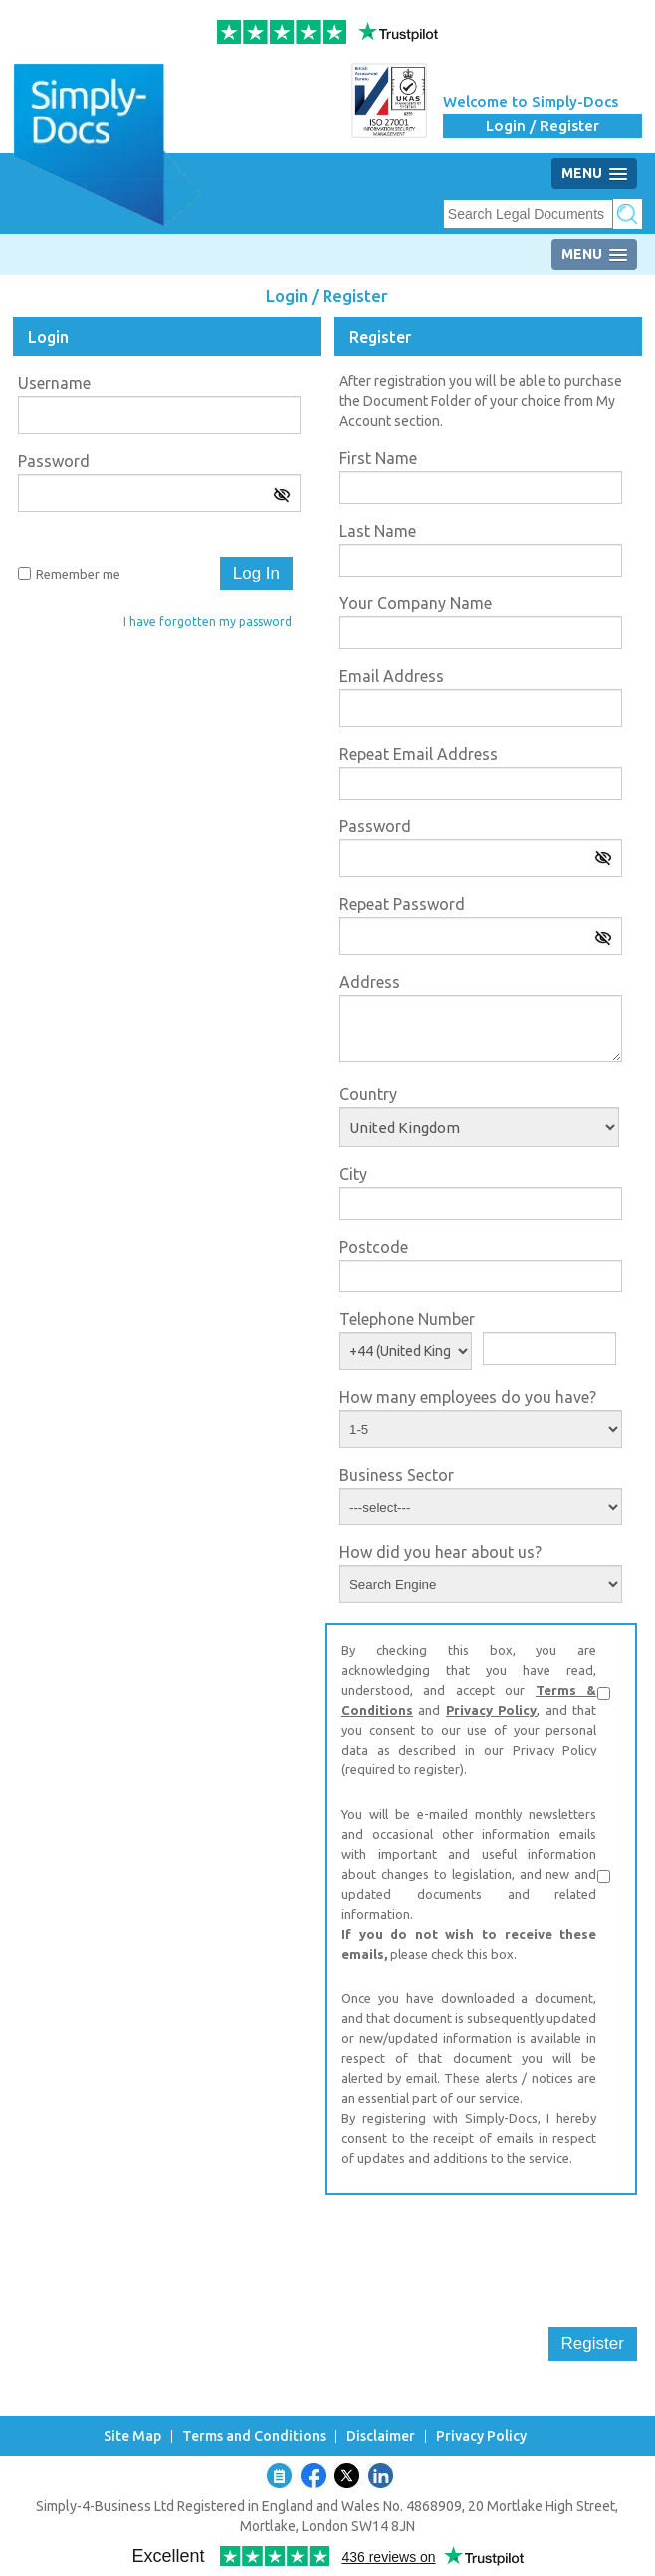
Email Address (391, 676)
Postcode (373, 1247)
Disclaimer (380, 2436)
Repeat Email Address (418, 754)
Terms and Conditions (254, 2436)
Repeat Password (402, 904)
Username (54, 383)
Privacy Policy (491, 1710)
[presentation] (476, 2248)
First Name (378, 458)
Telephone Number (407, 1319)
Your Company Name (415, 603)
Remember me (78, 574)
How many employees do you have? (467, 1397)
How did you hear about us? (440, 1552)
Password (54, 461)
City (353, 1174)
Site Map (132, 2436)
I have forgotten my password (207, 621)
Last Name (377, 531)
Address (369, 982)
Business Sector (396, 1475)
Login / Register (542, 125)
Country (368, 1094)
